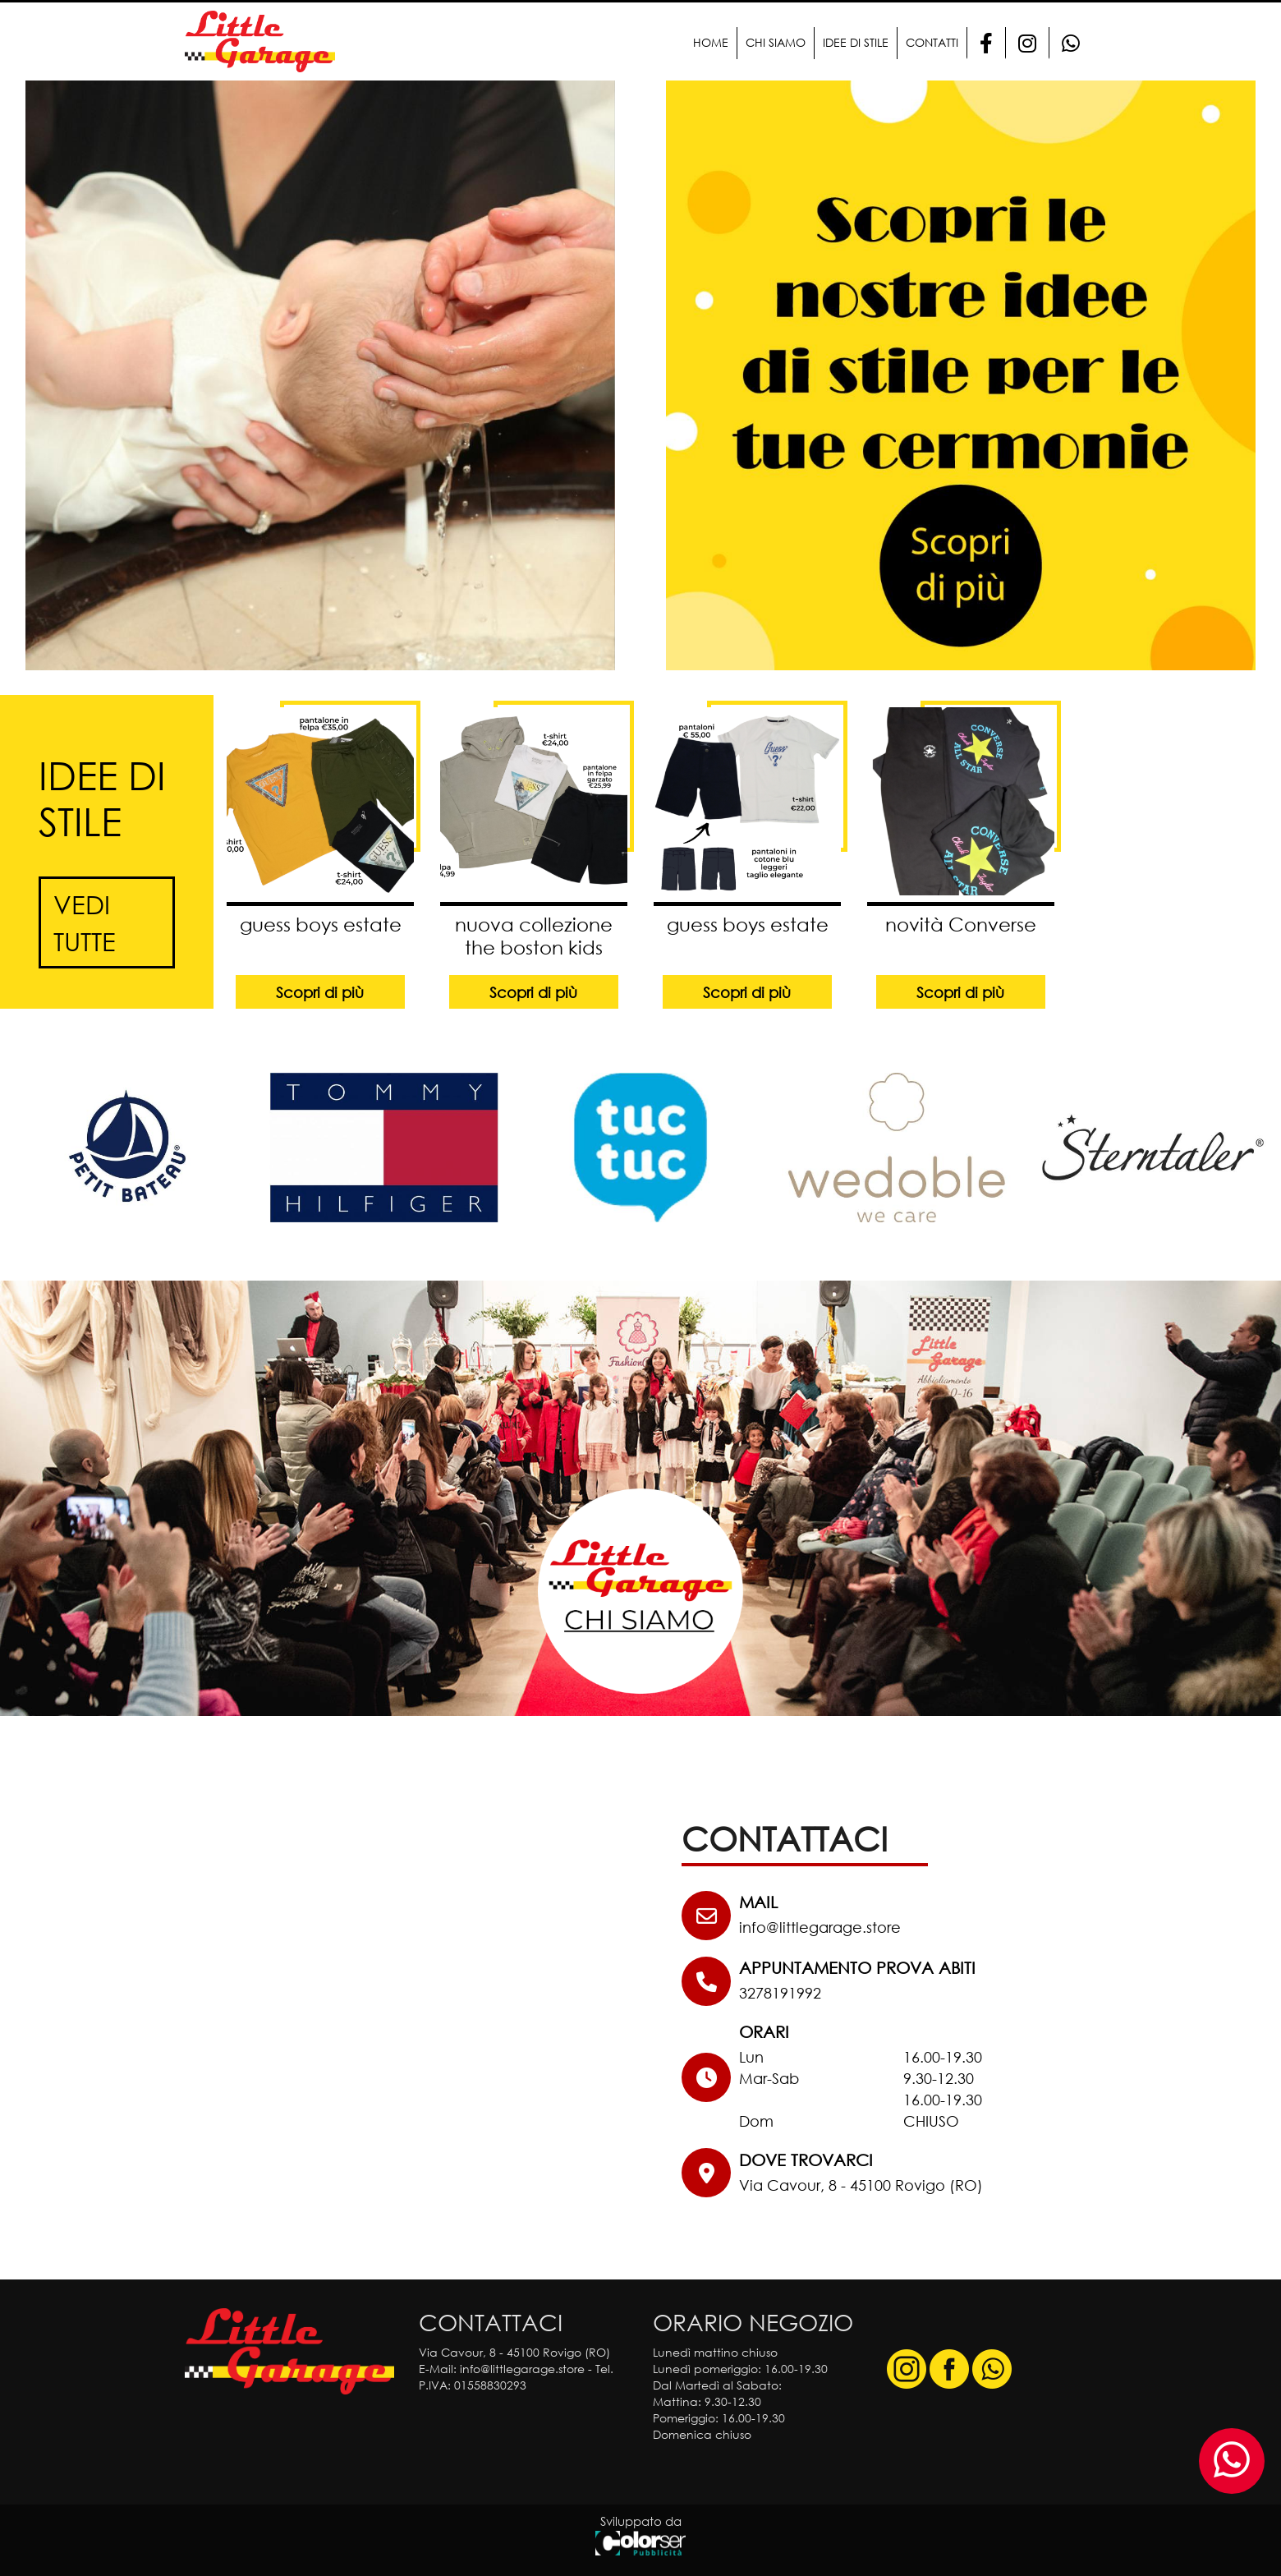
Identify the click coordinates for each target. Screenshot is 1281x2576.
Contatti (932, 42)
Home (710, 42)
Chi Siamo (776, 42)
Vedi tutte (84, 922)
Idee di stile (855, 42)
